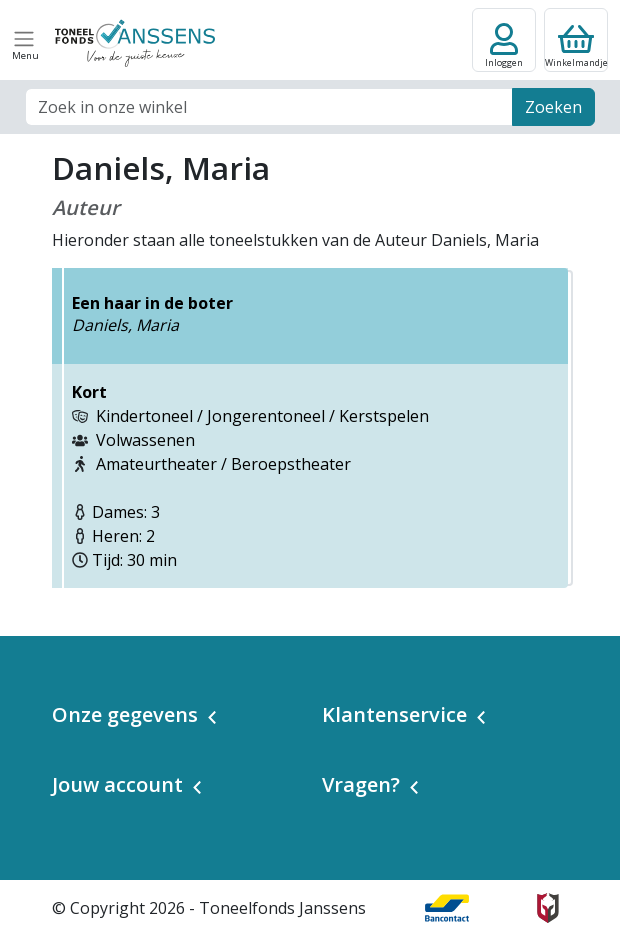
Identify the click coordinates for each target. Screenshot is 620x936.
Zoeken (553, 107)
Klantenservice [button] (394, 714)
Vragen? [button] (361, 784)
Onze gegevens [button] (125, 714)
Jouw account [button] (117, 784)
